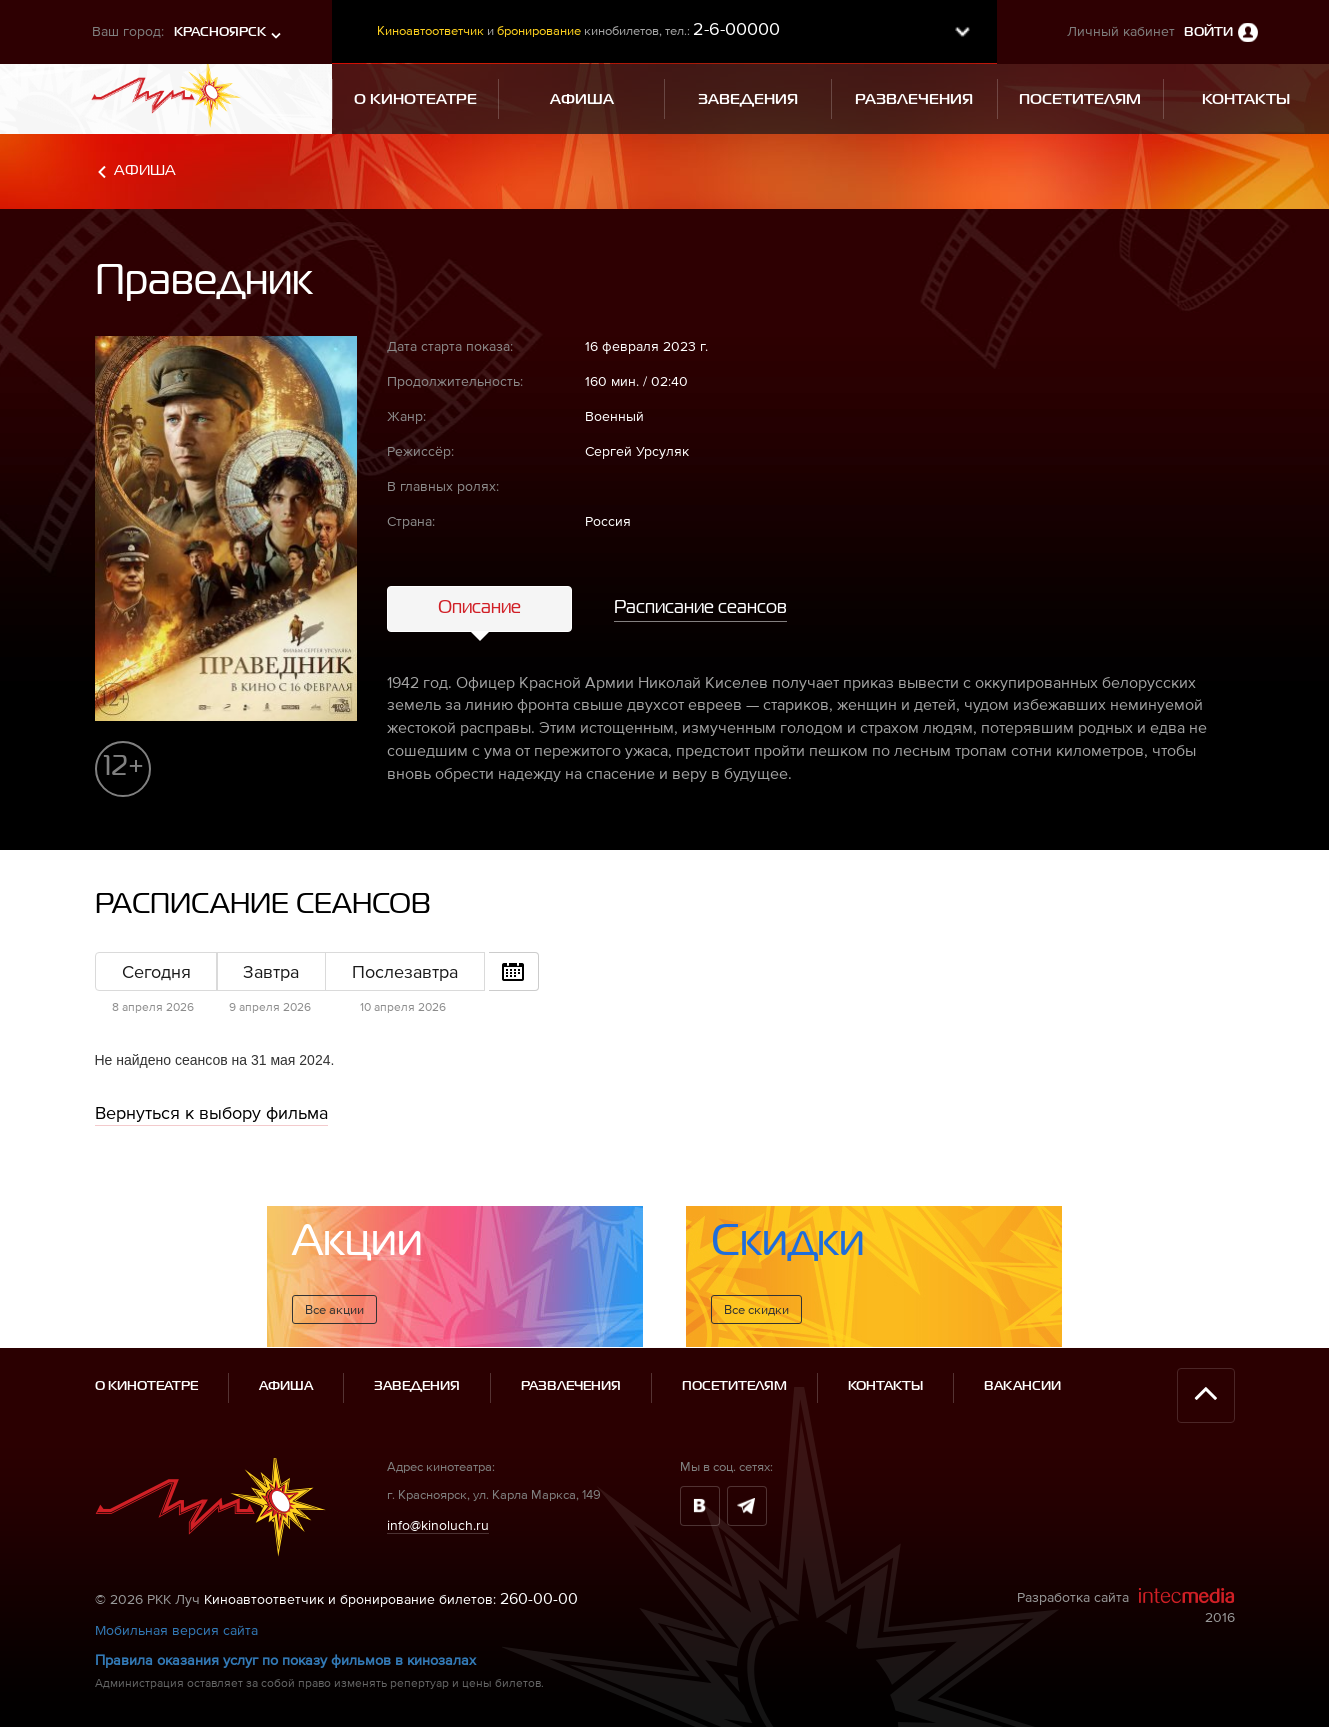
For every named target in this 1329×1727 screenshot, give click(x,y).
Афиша (145, 170)
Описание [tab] (479, 608)
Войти (1208, 32)
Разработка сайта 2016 (1126, 1606)
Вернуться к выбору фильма (211, 1112)
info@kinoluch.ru (438, 1525)
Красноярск (220, 32)
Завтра (271, 971)
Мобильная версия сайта (176, 1630)
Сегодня (156, 971)
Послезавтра (405, 971)
